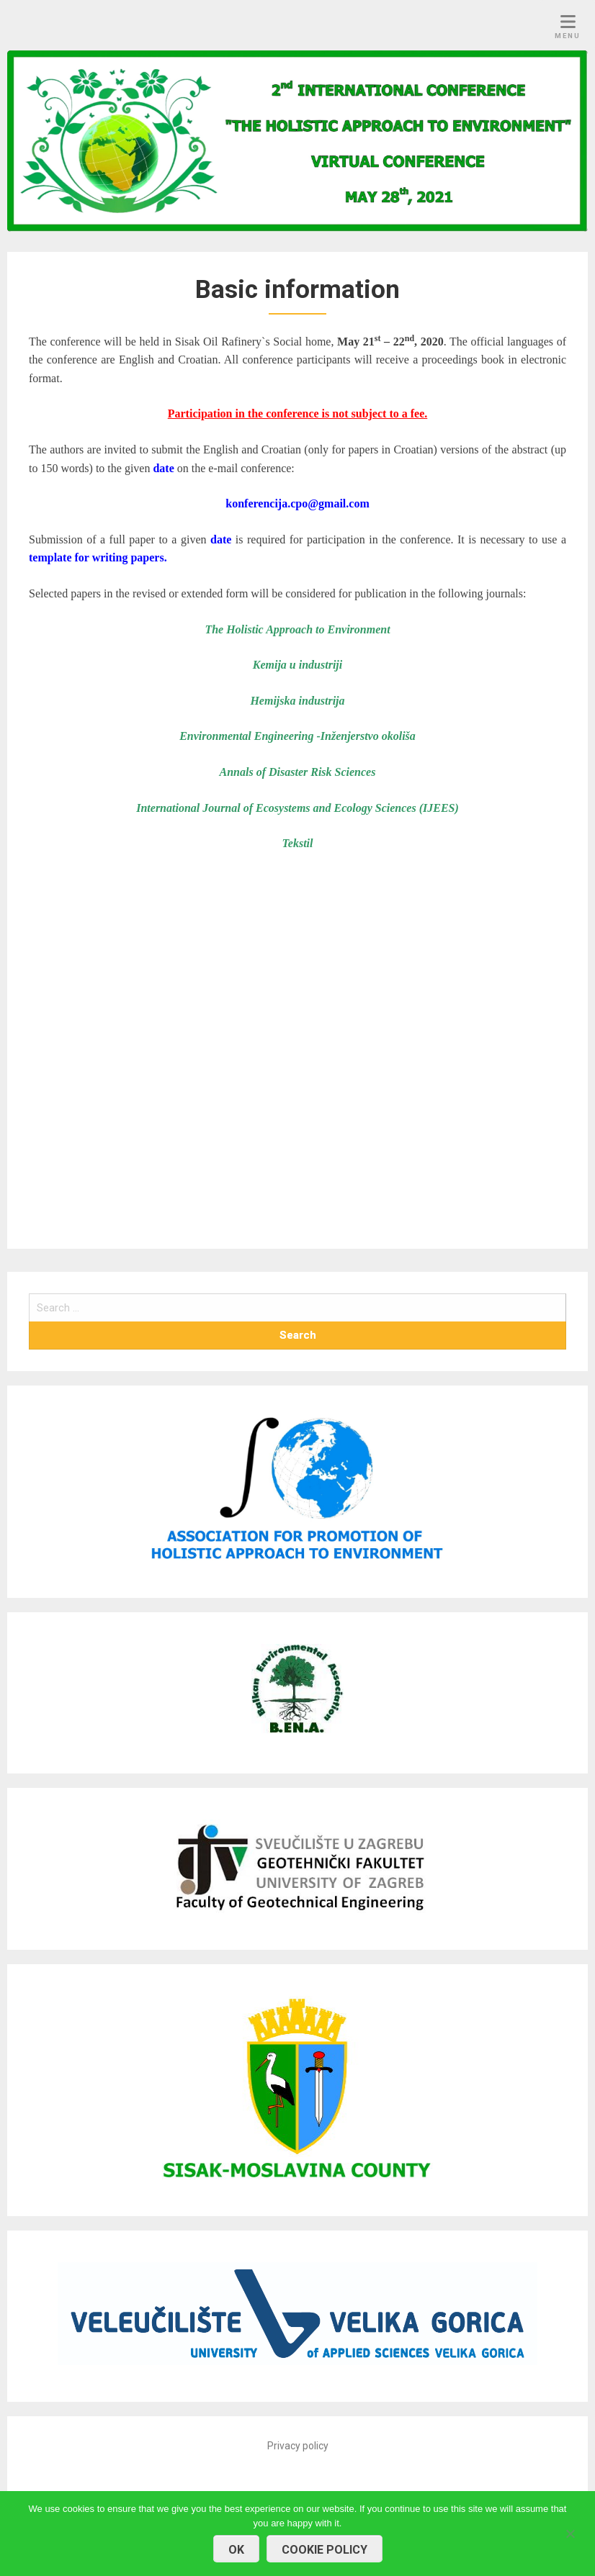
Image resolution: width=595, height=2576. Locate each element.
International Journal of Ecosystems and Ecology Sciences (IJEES (295, 808)
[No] (569, 2531)
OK (236, 2550)
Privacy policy (297, 2445)
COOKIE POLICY (324, 2550)
